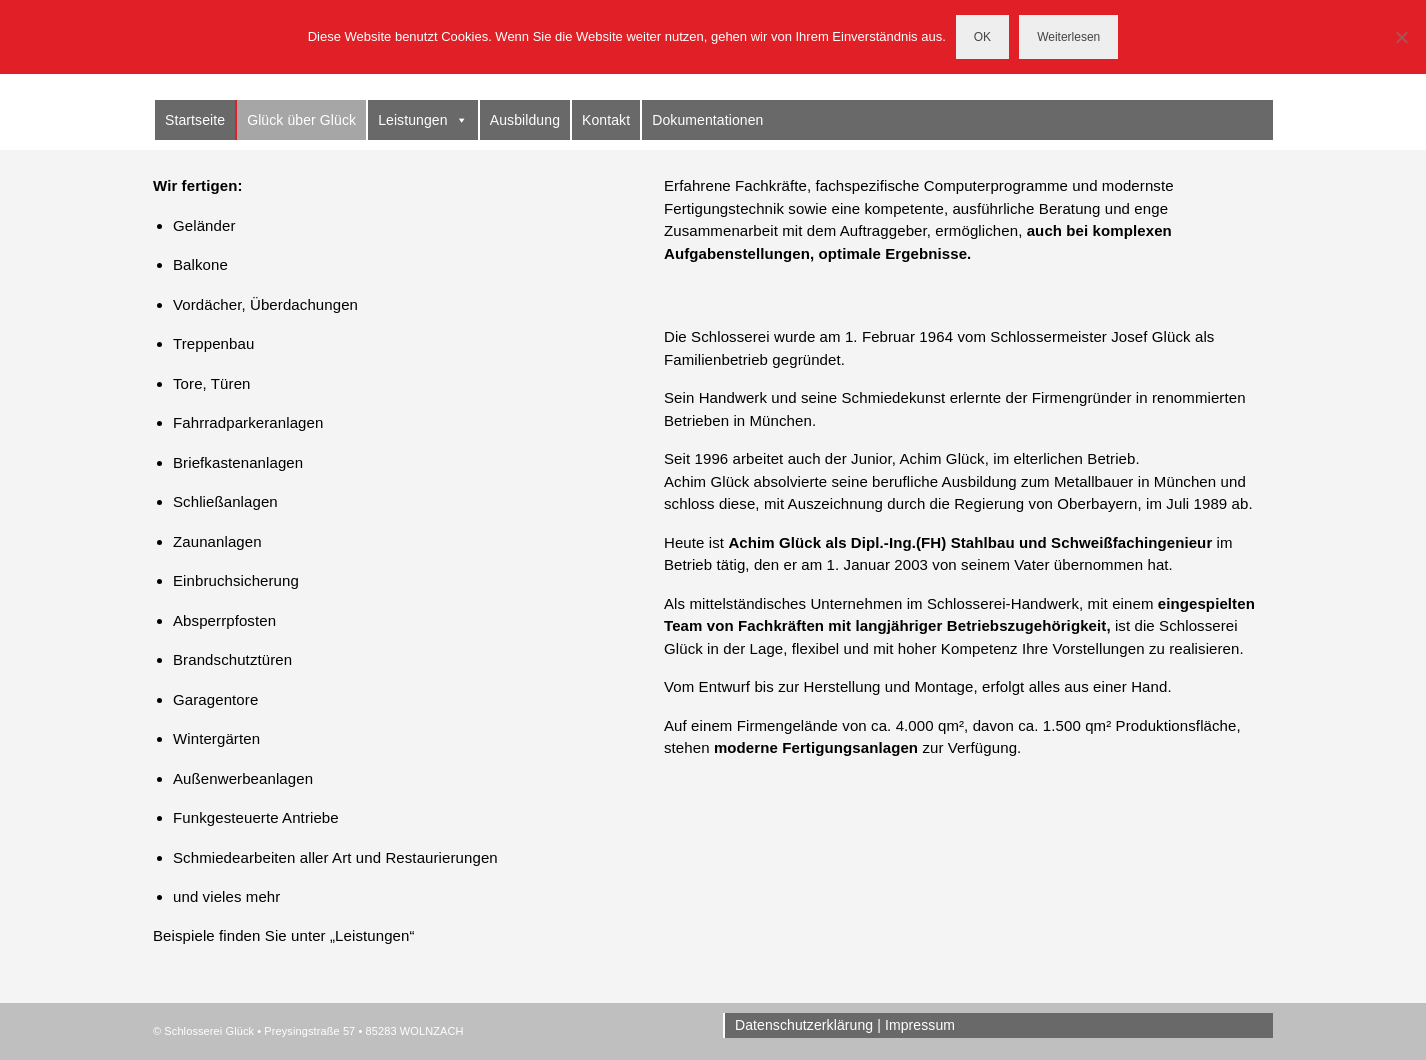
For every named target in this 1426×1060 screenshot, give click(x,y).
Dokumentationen (707, 120)
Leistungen (413, 120)
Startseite (195, 120)
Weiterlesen (1068, 37)
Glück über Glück (301, 120)
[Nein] (1401, 37)
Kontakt (606, 120)
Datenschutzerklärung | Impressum (845, 1025)
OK (982, 37)
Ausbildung (525, 120)
